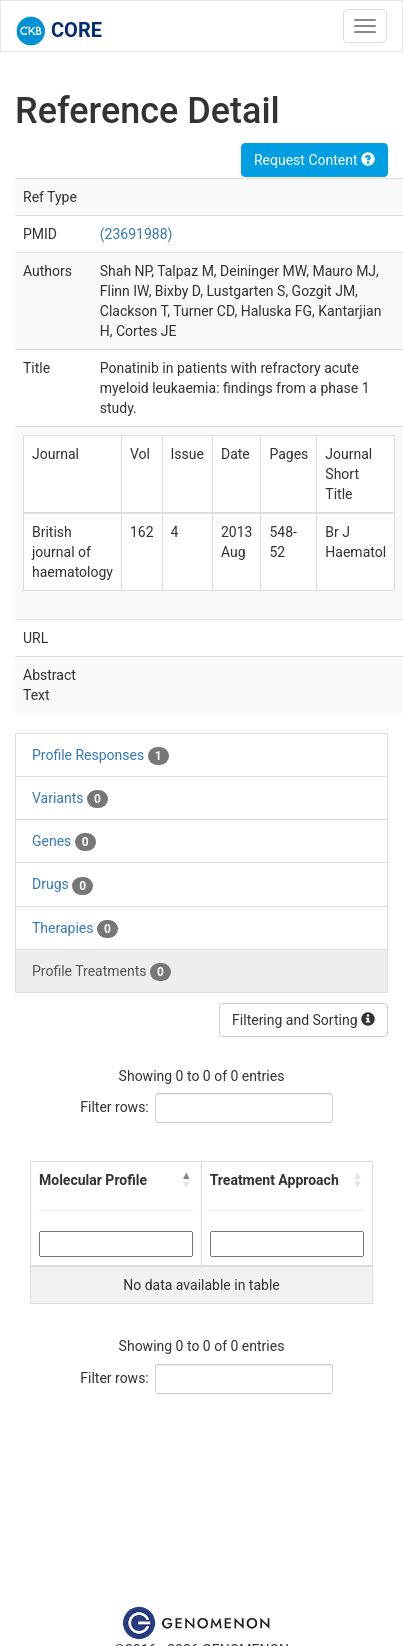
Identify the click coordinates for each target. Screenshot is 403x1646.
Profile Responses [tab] (100, 756)
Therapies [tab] (75, 929)
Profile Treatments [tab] (101, 972)
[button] (187, 1180)
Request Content (314, 160)
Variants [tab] (70, 799)
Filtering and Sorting (303, 1020)
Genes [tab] (64, 842)
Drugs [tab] (62, 885)
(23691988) (136, 234)
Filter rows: (114, 1107)
